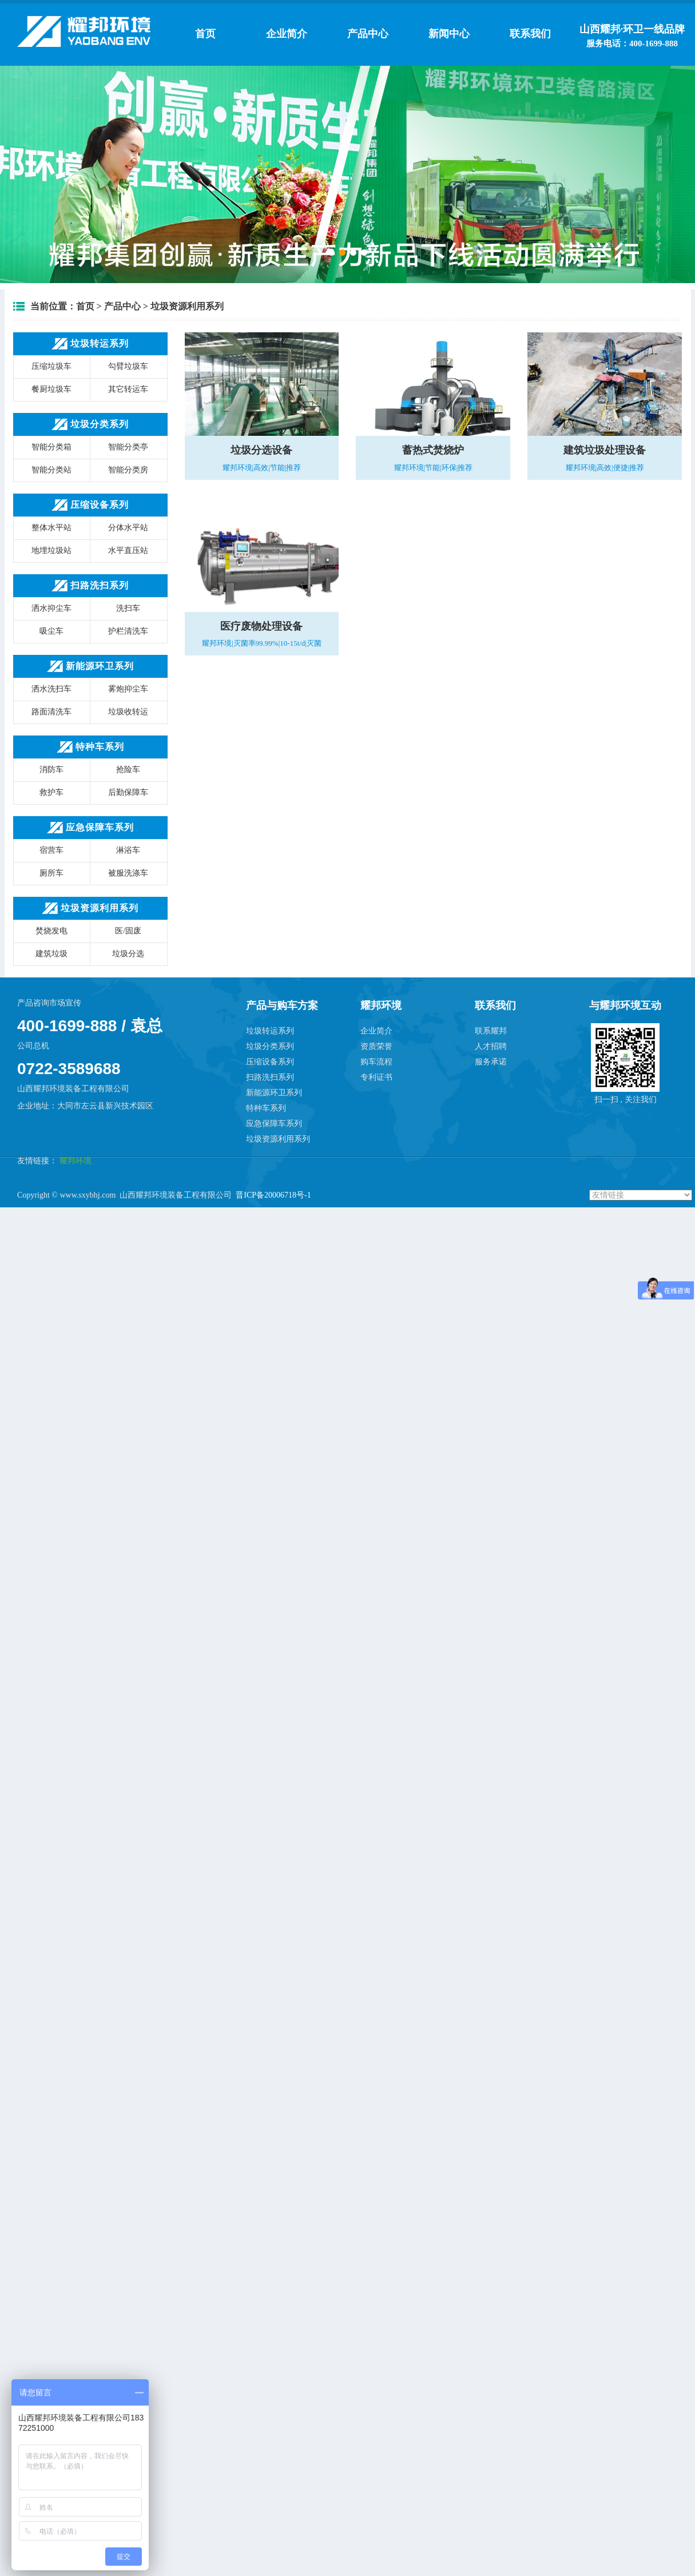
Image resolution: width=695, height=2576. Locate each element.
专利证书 (376, 1077)
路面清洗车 (51, 711)
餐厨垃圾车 (51, 389)
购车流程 (376, 1062)
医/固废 (128, 931)
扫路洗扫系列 (270, 1077)
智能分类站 (51, 470)
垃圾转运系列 (270, 1031)
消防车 (51, 769)
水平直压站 (128, 550)
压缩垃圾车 (51, 366)
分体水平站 (128, 527)
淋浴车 (128, 850)
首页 (205, 33)
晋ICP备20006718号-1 (273, 1195)
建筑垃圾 (51, 953)
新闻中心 (449, 33)
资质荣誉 (376, 1046)
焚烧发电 (51, 931)
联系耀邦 (491, 1031)
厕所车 (51, 873)
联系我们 (530, 33)
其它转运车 (128, 389)
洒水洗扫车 (51, 689)
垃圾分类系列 (270, 1046)
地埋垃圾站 (51, 550)
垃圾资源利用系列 (187, 306)
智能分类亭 (128, 447)
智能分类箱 (51, 447)
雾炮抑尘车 (128, 689)
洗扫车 (128, 608)
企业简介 (286, 33)
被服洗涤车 (128, 873)
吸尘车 (51, 631)
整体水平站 (51, 527)
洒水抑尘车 (51, 608)
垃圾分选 (128, 953)
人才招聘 (491, 1046)
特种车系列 (266, 1108)
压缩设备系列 (270, 1062)
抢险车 (128, 769)
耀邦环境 (74, 1160)
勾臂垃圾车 (128, 366)
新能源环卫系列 (274, 1092)
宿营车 (51, 850)
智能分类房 (128, 470)
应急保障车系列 (274, 1123)
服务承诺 (491, 1062)
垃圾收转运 (128, 711)
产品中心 (367, 33)
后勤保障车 (128, 792)
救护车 (51, 792)
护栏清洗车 (128, 631)
